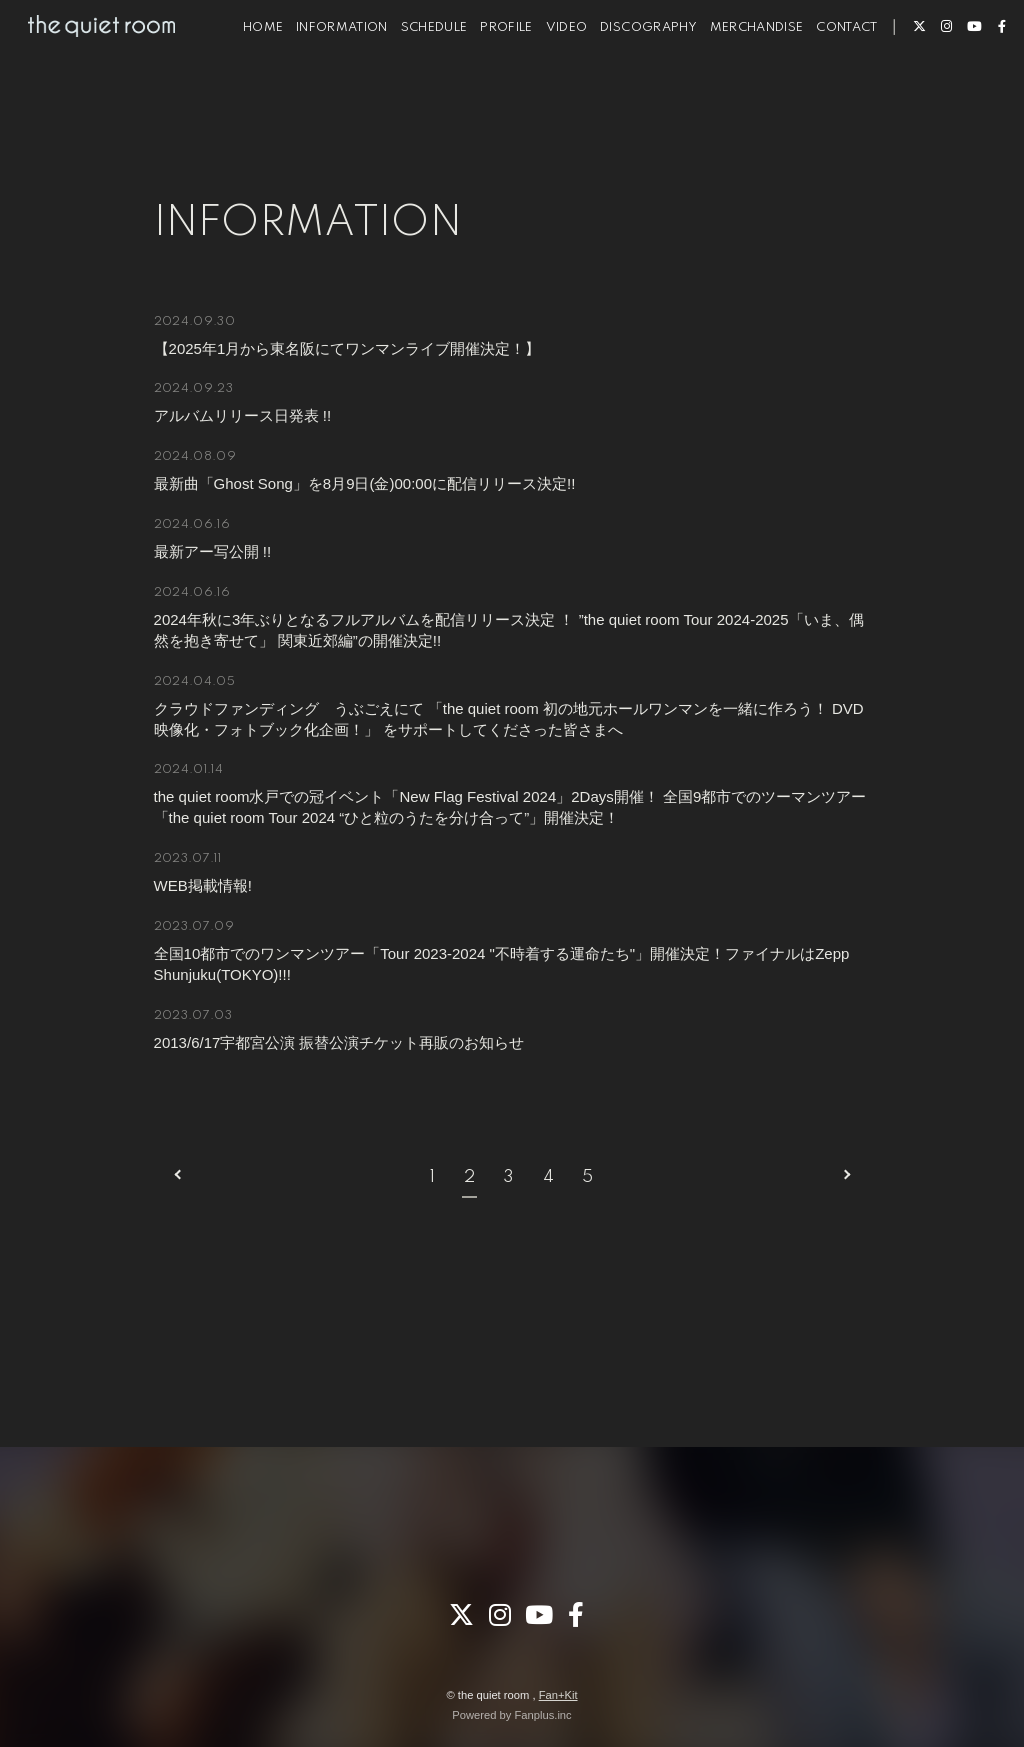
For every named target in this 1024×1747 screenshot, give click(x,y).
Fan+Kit (558, 1695)
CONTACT (822, 78)
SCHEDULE (410, 78)
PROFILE (482, 78)
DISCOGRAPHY (624, 78)
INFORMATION (318, 78)
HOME (239, 78)
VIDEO (543, 78)
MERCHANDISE (733, 78)
